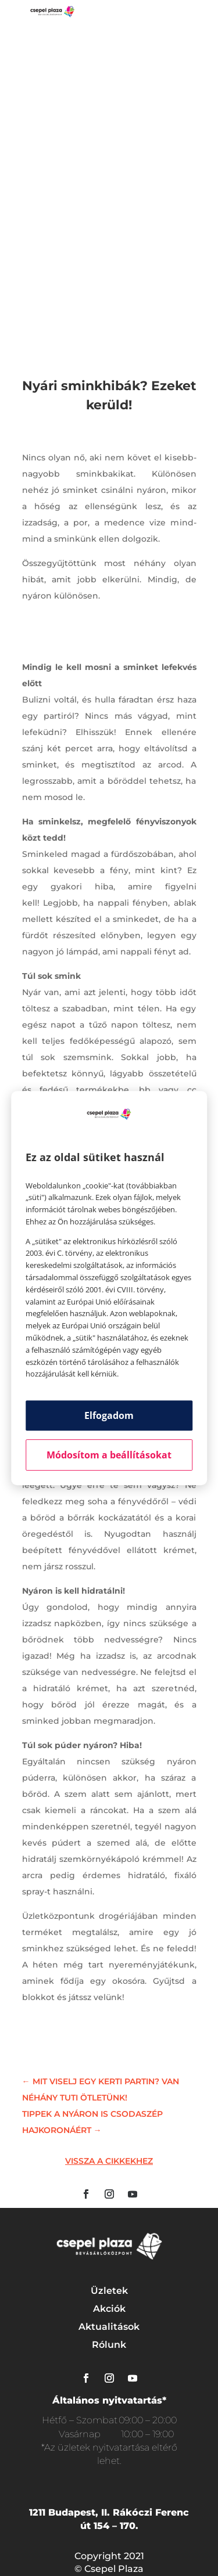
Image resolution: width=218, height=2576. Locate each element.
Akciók (109, 2308)
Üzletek (109, 2290)
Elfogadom (109, 1415)
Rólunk (109, 2344)
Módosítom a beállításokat (109, 1455)
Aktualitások (109, 2326)
